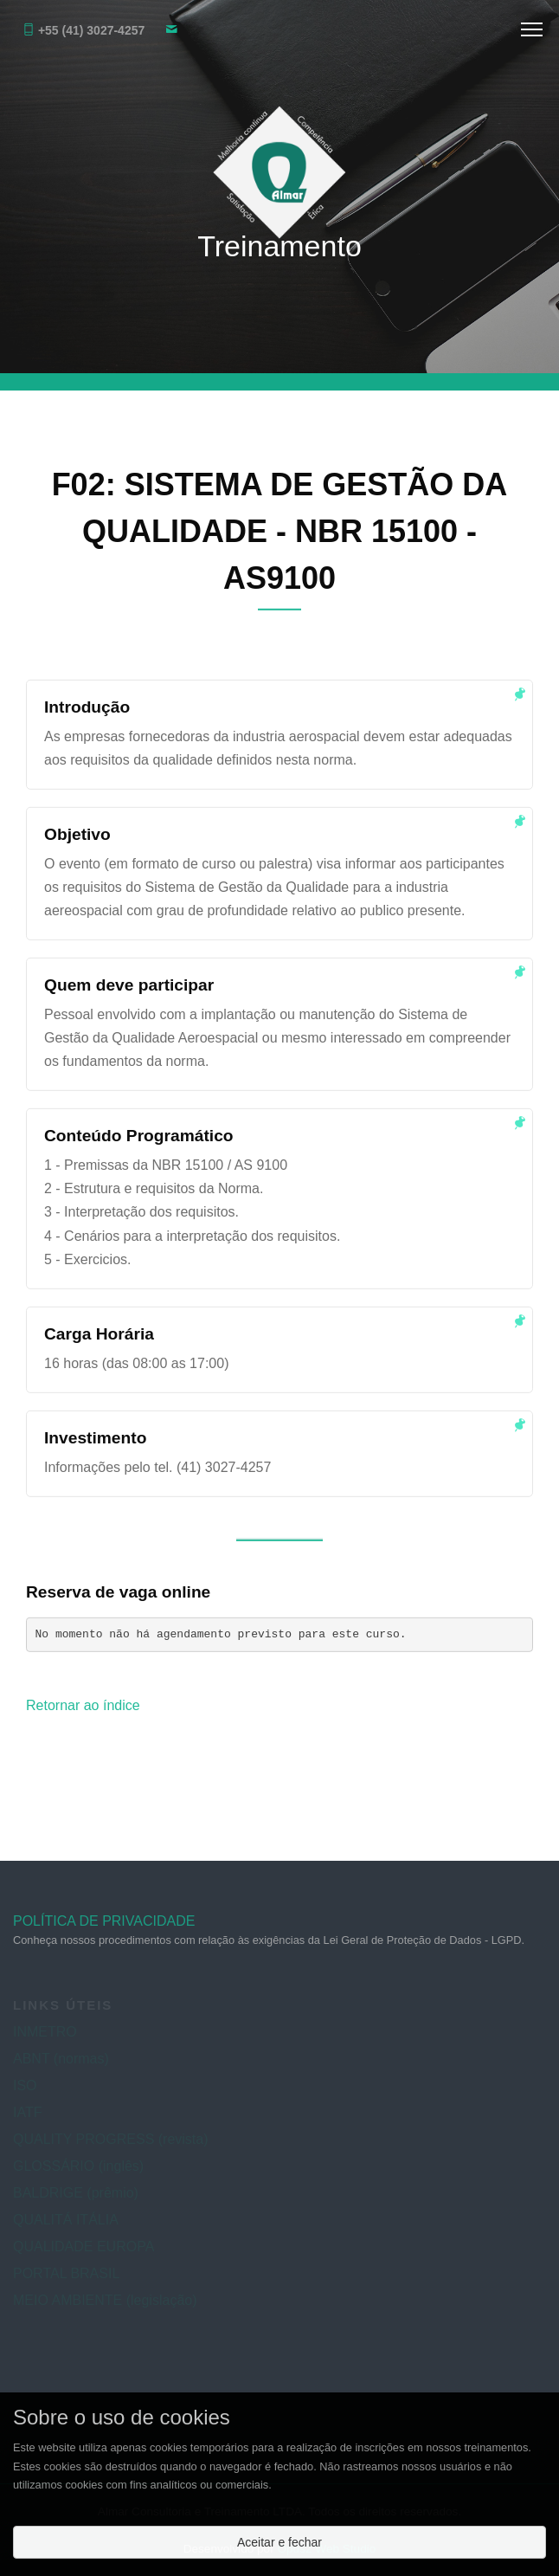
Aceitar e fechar (279, 2542)
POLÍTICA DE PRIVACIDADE (104, 1927)
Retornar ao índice (83, 1707)
